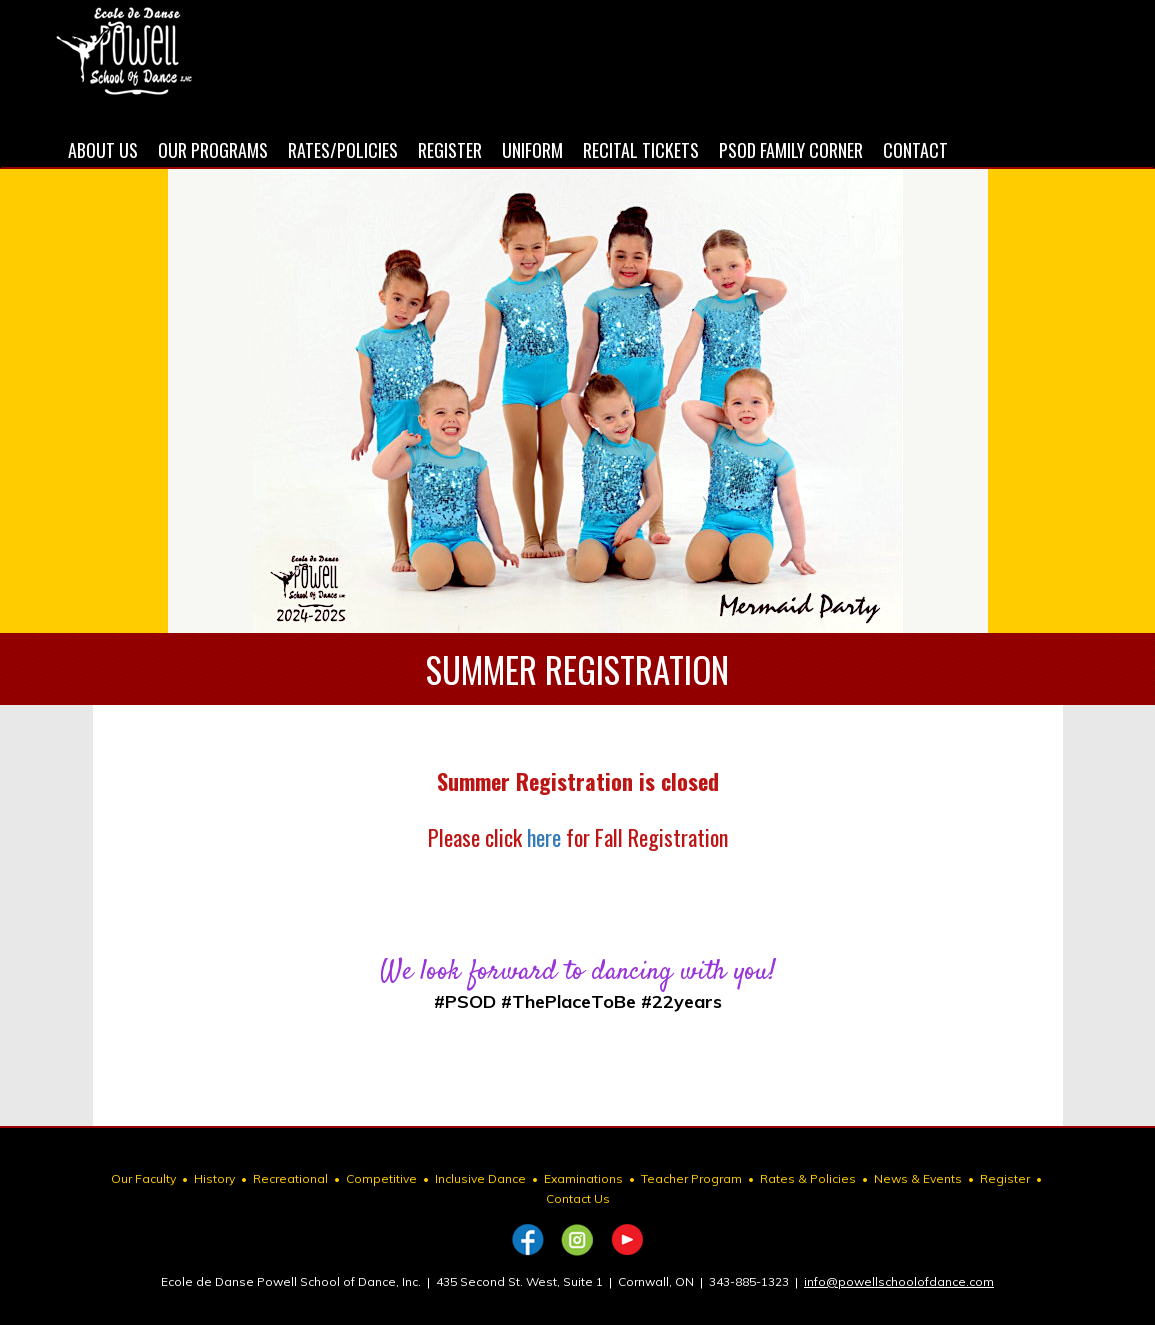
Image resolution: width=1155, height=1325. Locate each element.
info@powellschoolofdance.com (899, 1281)
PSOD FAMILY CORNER (791, 150)
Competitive (381, 1178)
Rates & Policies (808, 1178)
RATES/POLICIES (343, 150)
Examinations (583, 1178)
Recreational (290, 1178)
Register (1005, 1178)
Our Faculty (143, 1178)
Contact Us (578, 1198)
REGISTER (450, 150)
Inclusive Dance (480, 1178)
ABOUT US (103, 150)
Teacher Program (691, 1178)
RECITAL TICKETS (641, 150)
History (214, 1178)
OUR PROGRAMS (213, 150)
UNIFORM (532, 150)
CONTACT (915, 150)
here (544, 837)
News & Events (918, 1178)
